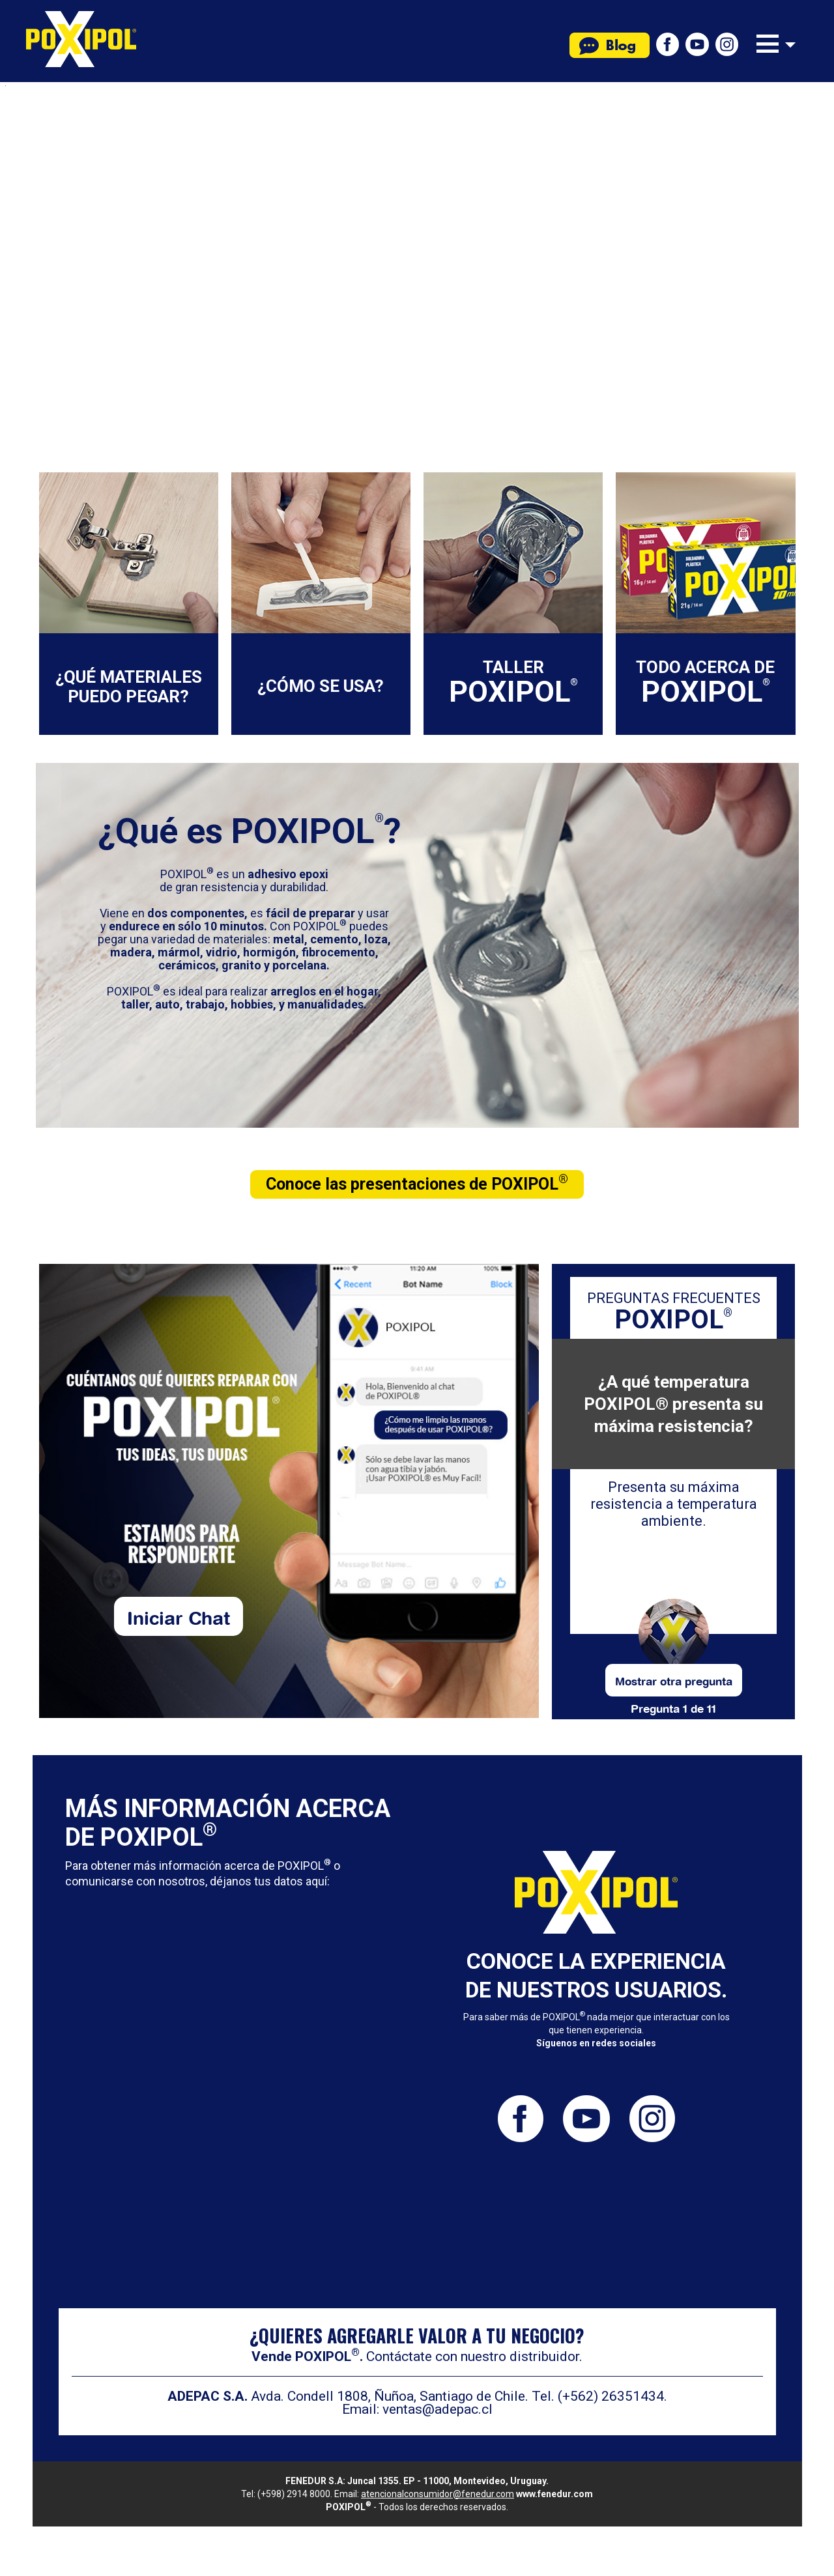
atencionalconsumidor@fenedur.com (437, 2494)
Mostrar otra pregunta (673, 1680)
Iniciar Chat (178, 1616)
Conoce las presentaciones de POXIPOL (417, 1182)
